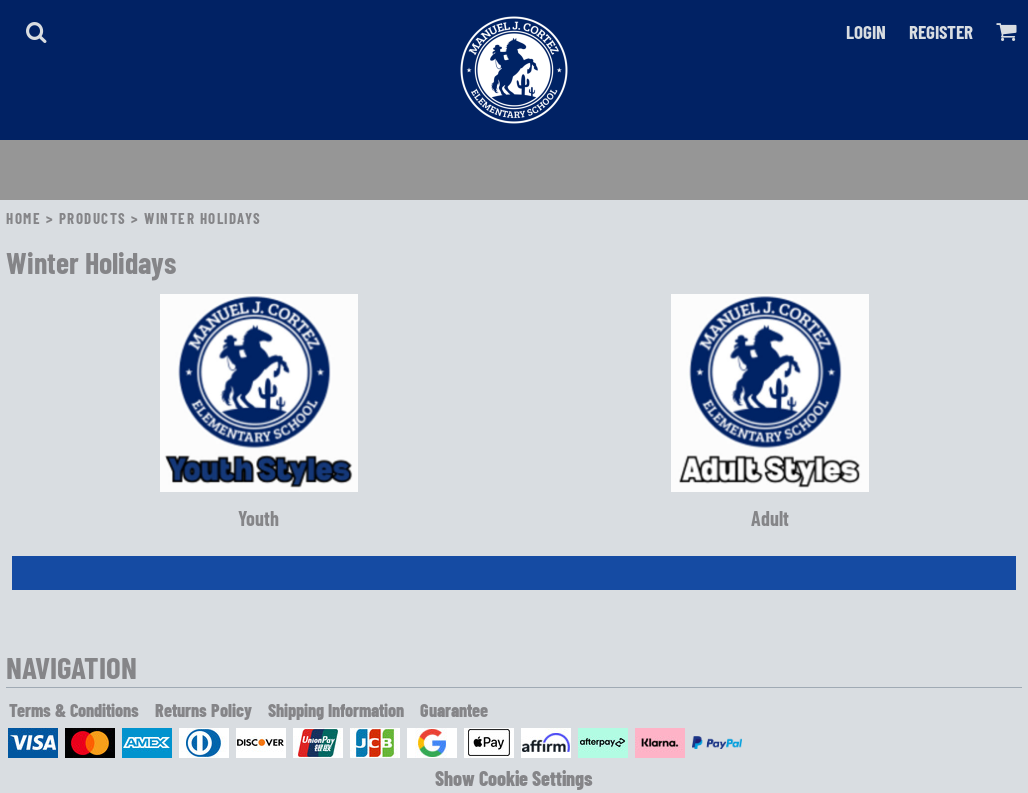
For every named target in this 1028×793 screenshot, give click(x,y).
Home (23, 218)
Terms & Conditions (74, 710)
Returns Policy (203, 710)
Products (93, 218)
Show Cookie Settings (514, 778)
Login (866, 31)
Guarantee (454, 710)
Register (941, 31)
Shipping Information (336, 710)
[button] (36, 32)
